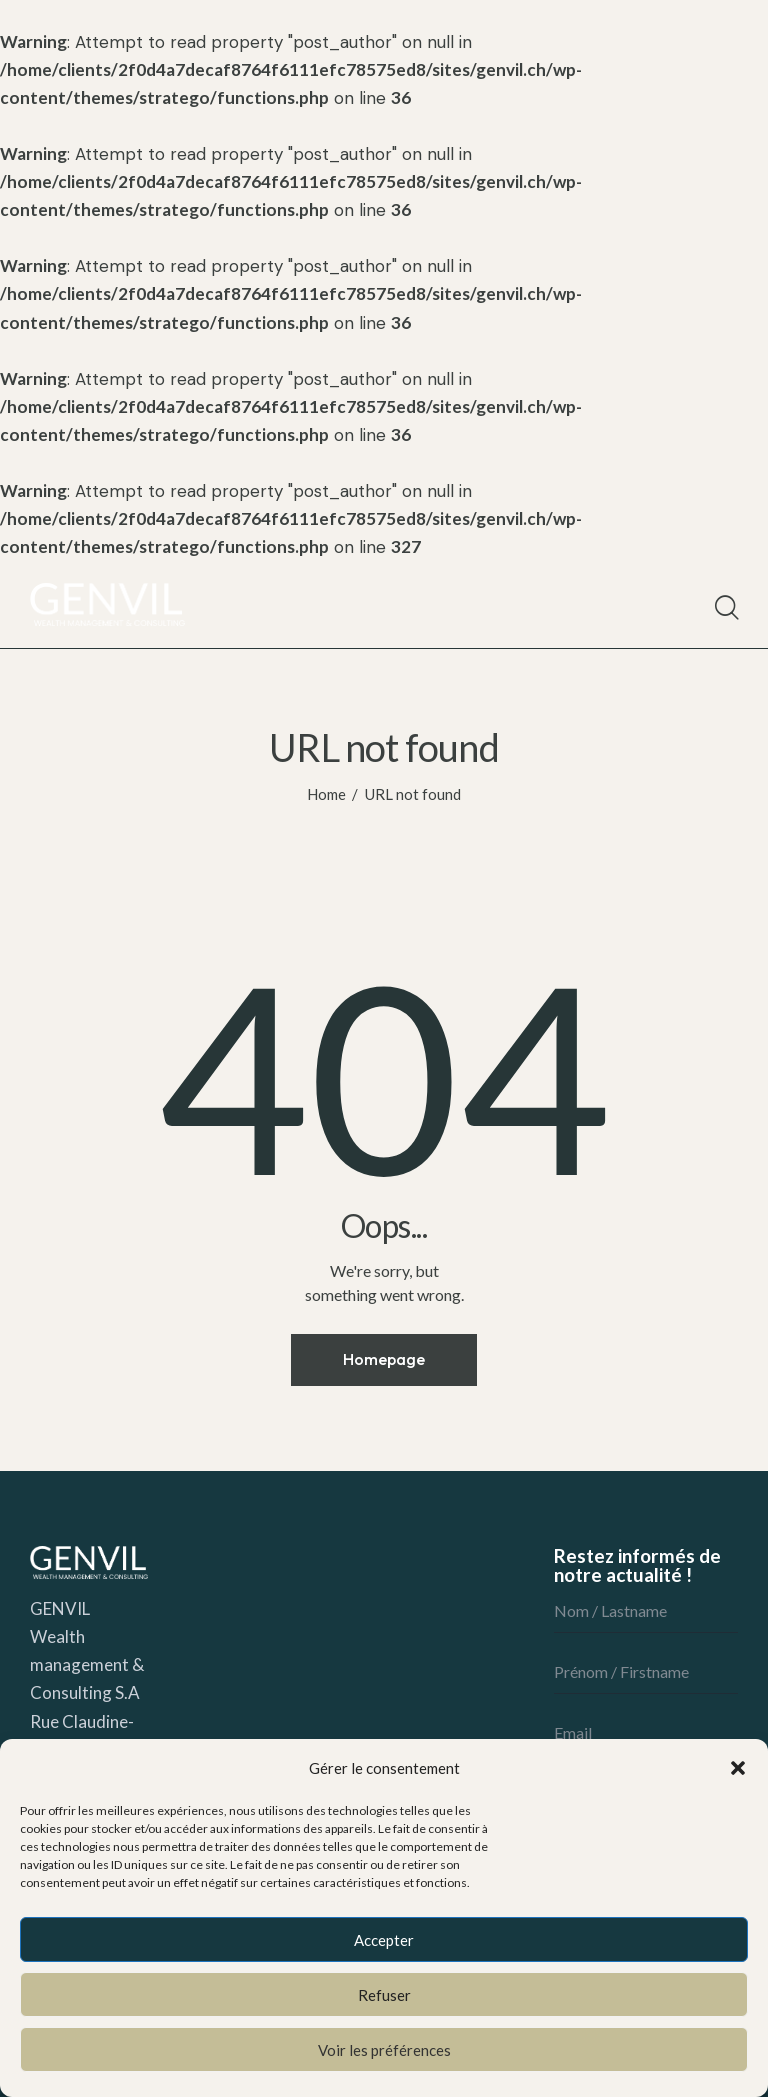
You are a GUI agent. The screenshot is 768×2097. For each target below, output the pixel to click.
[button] (738, 1768)
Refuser (384, 1995)
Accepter (384, 1940)
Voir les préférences (384, 2050)
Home (326, 794)
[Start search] (725, 608)
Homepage (384, 1359)
